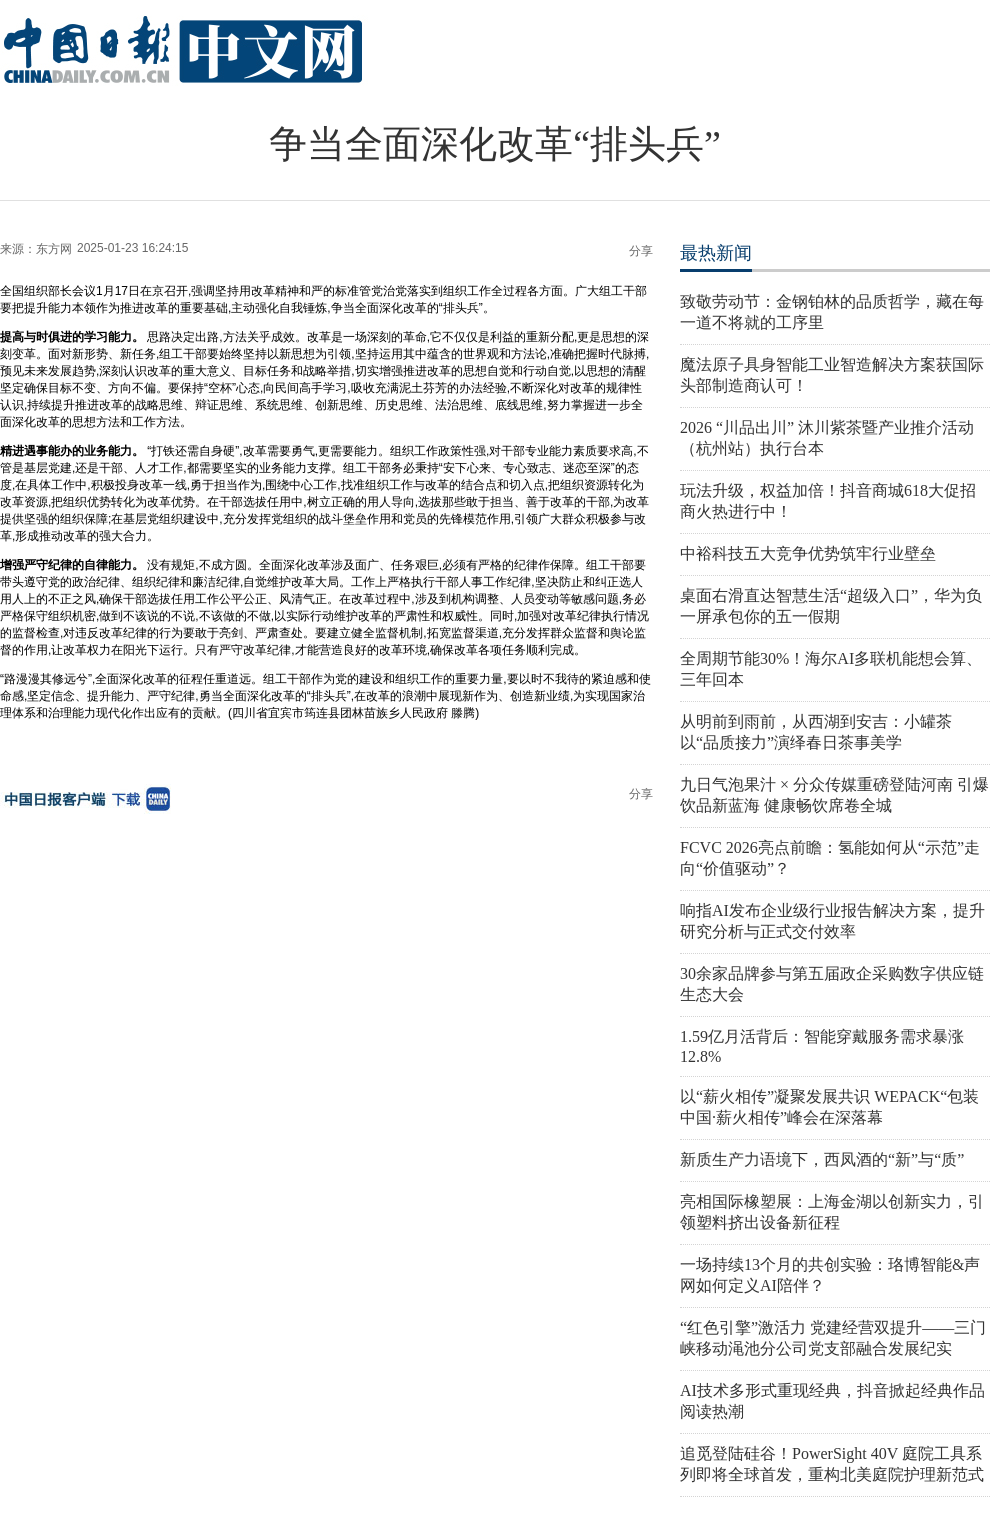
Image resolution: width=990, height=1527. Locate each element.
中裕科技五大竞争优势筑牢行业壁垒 (808, 553)
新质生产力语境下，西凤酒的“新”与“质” (822, 1159)
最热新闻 (716, 253)
